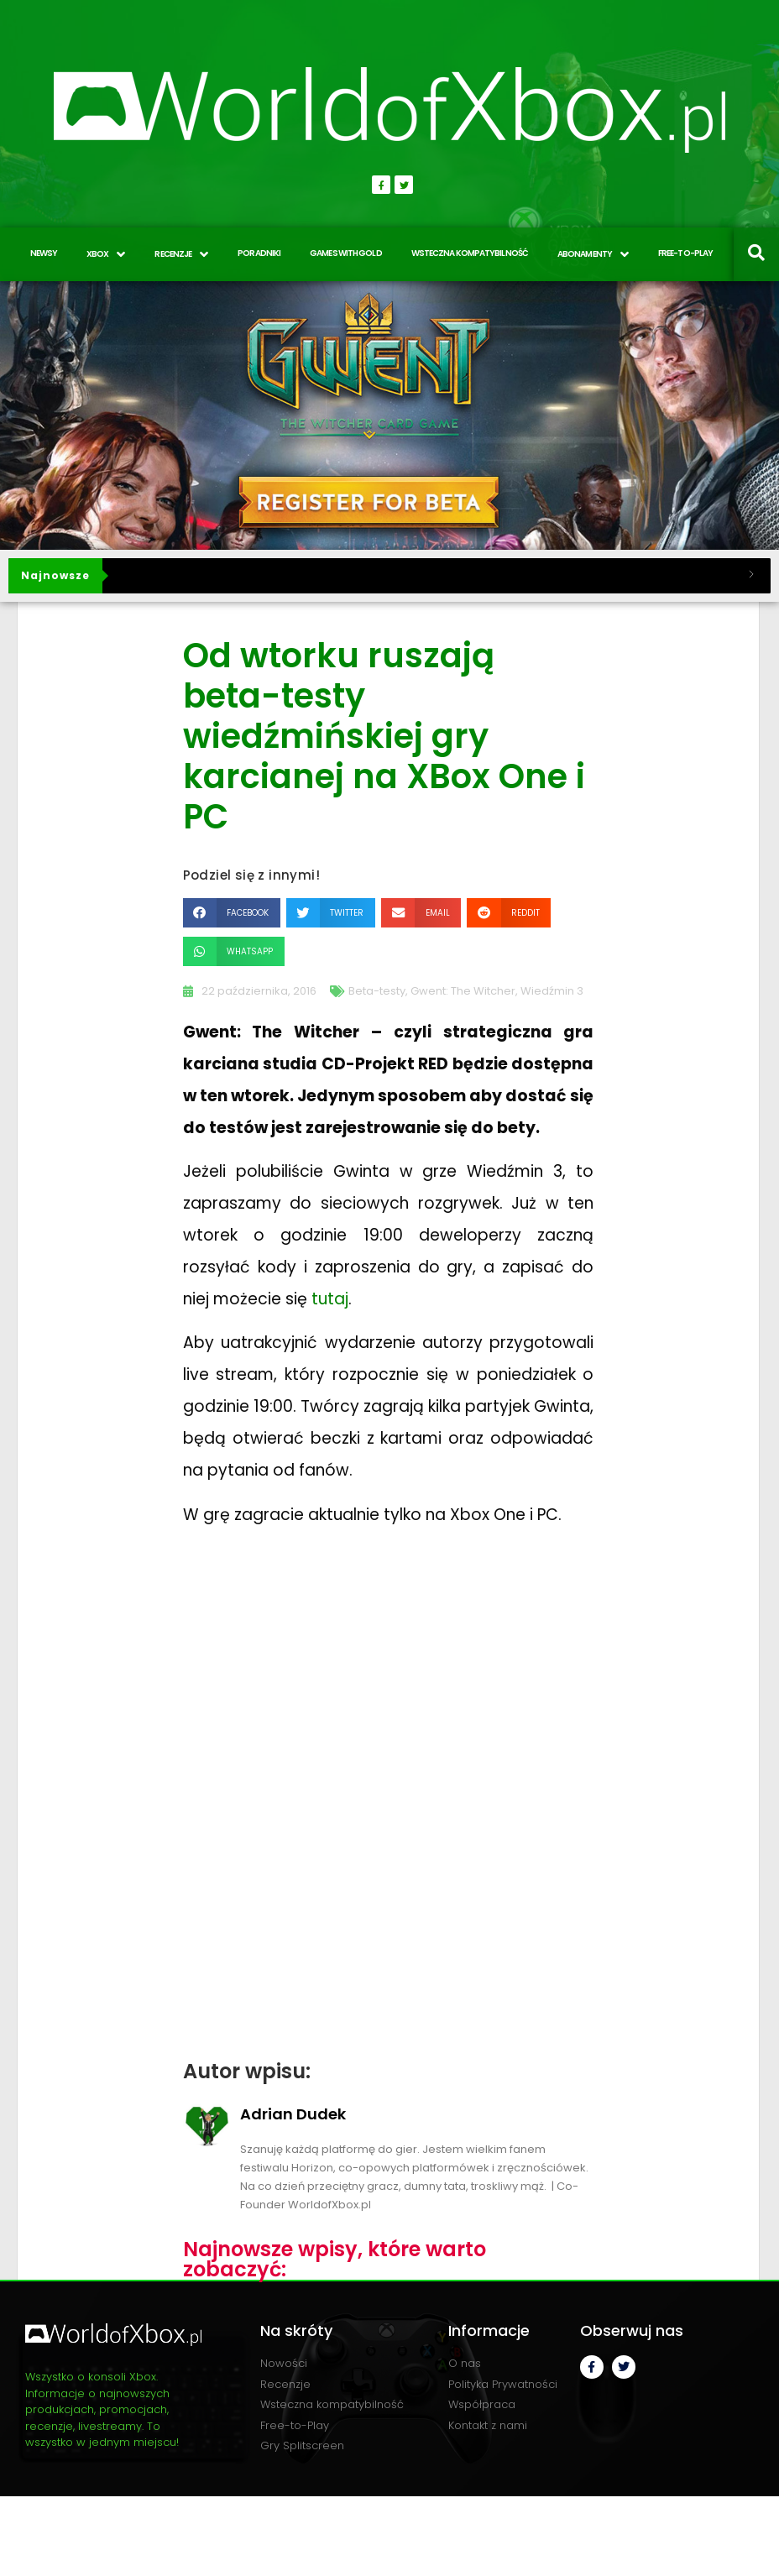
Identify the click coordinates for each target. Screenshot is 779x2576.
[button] (231, 912)
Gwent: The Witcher (462, 991)
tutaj (329, 1299)
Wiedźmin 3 (551, 991)
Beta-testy (376, 991)
